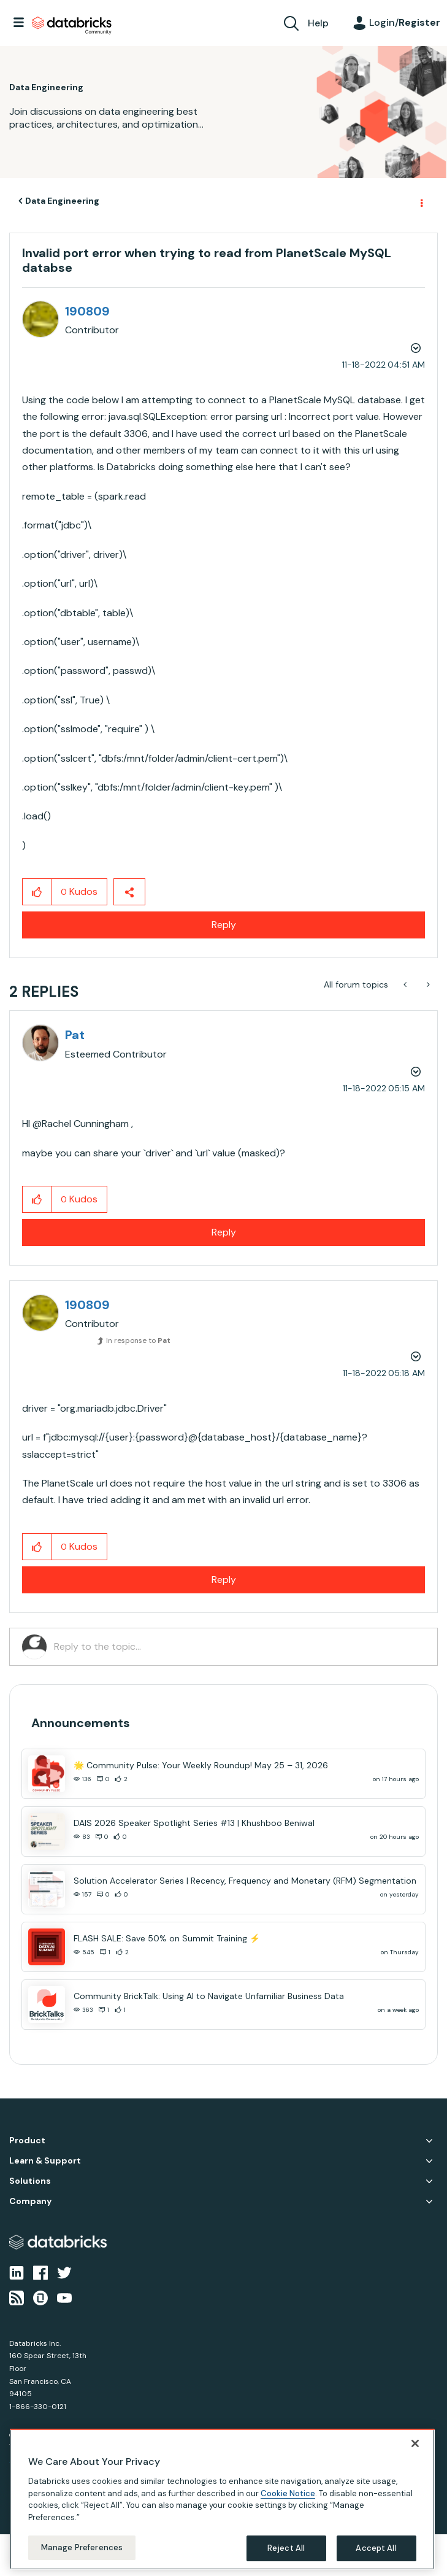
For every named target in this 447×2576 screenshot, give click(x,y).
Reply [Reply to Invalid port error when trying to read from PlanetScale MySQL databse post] (224, 924)
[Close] (415, 2443)
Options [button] (421, 201)
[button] (37, 892)
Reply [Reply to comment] (224, 1232)
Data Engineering (62, 200)
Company (30, 2201)
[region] (222, 2499)
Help (318, 23)
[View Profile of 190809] (87, 311)
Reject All (286, 2548)
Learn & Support (45, 2161)
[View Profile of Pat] (75, 1035)
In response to (138, 1340)
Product (27, 2140)
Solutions (30, 2181)
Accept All (376, 2548)
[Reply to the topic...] (239, 1646)
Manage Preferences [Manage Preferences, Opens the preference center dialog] (82, 2547)
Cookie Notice (288, 2493)
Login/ (404, 22)
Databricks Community (72, 25)
